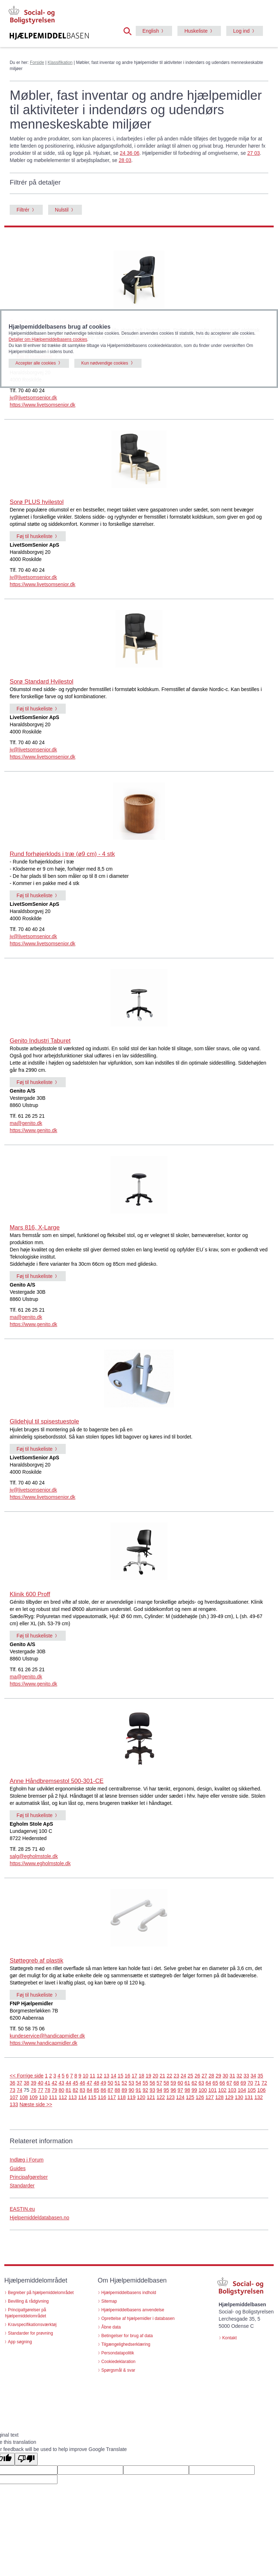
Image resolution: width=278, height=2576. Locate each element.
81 (68, 2090)
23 (176, 2076)
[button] (130, 30)
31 (232, 2076)
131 (249, 2097)
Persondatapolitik (117, 2352)
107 (14, 2097)
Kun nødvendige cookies (104, 363)
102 (222, 2090)
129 (229, 2097)
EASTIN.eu (22, 2209)
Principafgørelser (29, 2177)
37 (19, 2083)
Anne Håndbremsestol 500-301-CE (56, 1781)
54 (138, 2083)
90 (131, 2090)
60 (180, 2083)
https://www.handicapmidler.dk (43, 2043)
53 (131, 2083)
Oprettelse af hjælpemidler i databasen (138, 2318)
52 (125, 2083)
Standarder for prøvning (30, 2333)
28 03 (125, 160)
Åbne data (111, 2327)
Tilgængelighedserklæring (125, 2344)
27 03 (253, 153)
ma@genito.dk (26, 1123)
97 (180, 2090)
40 (40, 2083)
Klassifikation (60, 62)
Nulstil (62, 210)
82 (75, 2090)
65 (215, 2083)
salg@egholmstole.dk (34, 1856)
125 (190, 2097)
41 (47, 2083)
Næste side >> (35, 2104)
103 (232, 2090)
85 (96, 2090)
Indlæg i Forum (26, 2160)
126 (200, 2097)
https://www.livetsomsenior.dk (42, 405)
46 (82, 2083)
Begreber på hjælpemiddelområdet (41, 2292)
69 (243, 2083)
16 (127, 2076)
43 (61, 2083)
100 (203, 2090)
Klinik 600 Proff (30, 1594)
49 (103, 2083)
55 (145, 2083)
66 (222, 2083)
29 (218, 2076)
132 (258, 2097)
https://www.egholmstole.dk (40, 1863)
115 (92, 2097)
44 (68, 2083)
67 (229, 2083)
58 (166, 2083)
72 (264, 2083)
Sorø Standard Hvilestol (41, 681)
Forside (37, 62)
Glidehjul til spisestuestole (44, 1421)
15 (121, 2076)
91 (138, 2090)
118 (121, 2097)
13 (107, 2076)
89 (125, 2090)
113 (73, 2097)
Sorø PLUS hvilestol (37, 502)
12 (99, 2076)
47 (89, 2083)
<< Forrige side (26, 2076)
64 (208, 2083)
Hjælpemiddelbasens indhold (128, 2292)
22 (169, 2076)
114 (82, 2097)
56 (152, 2083)
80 (61, 2090)
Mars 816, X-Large (35, 1227)
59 (173, 2083)
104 (242, 2090)
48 (96, 2083)
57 (159, 2083)
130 (239, 2097)
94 (159, 2090)
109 (33, 2097)
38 (26, 2083)
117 (112, 2097)
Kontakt (229, 2337)
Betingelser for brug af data (127, 2335)
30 (225, 2076)
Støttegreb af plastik (36, 1960)
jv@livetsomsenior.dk (33, 397)
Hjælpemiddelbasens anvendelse (132, 2309)
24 (183, 2076)
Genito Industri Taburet (40, 1040)
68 (236, 2083)
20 (155, 2076)
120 (141, 2097)
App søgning (20, 2341)
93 (152, 2090)
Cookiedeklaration (118, 2361)
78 (47, 2090)
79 (54, 2090)
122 (161, 2097)
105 (251, 2090)
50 (110, 2083)
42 (54, 2083)
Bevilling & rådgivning (28, 2301)
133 (14, 2104)
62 (194, 2083)
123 (170, 2097)
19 (148, 2076)
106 (261, 2090)
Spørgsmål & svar (118, 2370)
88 (117, 2090)
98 (187, 2090)
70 (250, 2083)
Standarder (22, 2185)
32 (239, 2076)
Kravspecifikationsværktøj (32, 2324)
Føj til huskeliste (34, 536)
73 (12, 2090)
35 (260, 2076)
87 (110, 2090)
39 (33, 2083)
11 (93, 2076)
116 (102, 2097)
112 (63, 2097)
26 (197, 2076)
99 (194, 2090)
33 (246, 2076)
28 (211, 2076)
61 (187, 2083)
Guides (18, 2168)
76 (33, 2090)
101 (212, 2090)
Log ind (241, 31)
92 (145, 2090)
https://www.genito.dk (33, 1130)
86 (103, 2090)
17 (135, 2076)
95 (166, 2090)
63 (201, 2083)
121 (151, 2097)
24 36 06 (130, 153)
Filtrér (23, 210)
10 (85, 2076)
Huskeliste (196, 31)
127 (209, 2097)
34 (253, 2076)
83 (82, 2090)
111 (53, 2097)
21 (162, 2076)
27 (204, 2076)
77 (40, 2090)
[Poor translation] (26, 2459)
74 (19, 2090)
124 (180, 2097)
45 (75, 2083)
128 (219, 2097)
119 (131, 2097)
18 (141, 2076)
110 (43, 2097)
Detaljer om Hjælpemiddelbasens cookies (48, 339)
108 (23, 2097)
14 (113, 2076)
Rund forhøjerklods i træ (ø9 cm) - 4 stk (62, 854)
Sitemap (109, 2301)
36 (12, 2083)
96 (173, 2090)
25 (190, 2076)
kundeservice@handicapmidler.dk (47, 2036)
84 (89, 2090)
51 (117, 2083)
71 (257, 2083)
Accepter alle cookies (35, 363)
